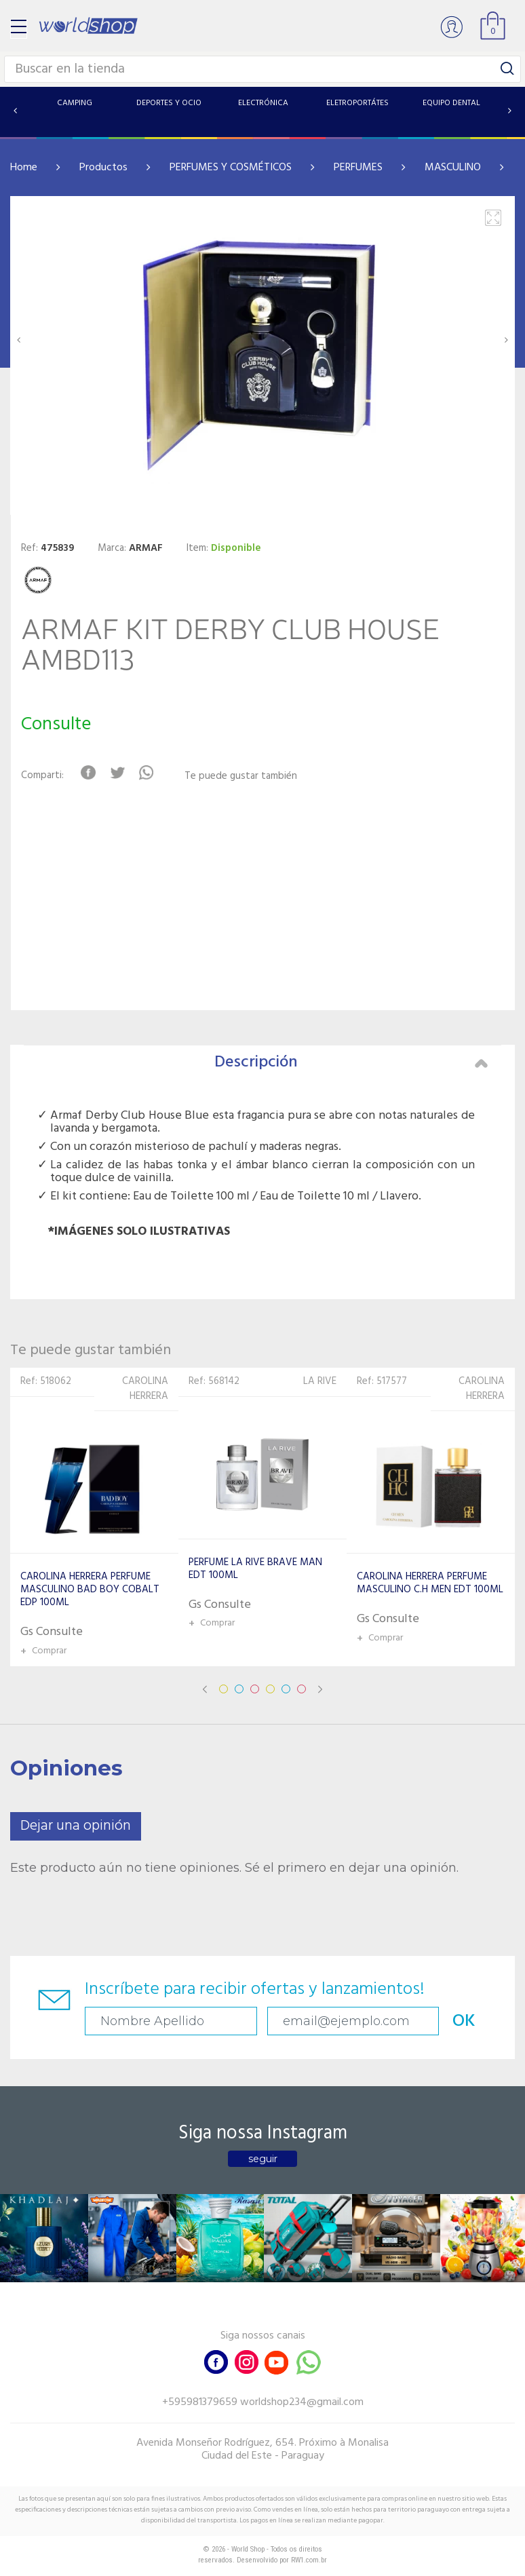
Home (23, 167)
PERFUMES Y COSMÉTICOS (231, 167)
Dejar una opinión (75, 1826)
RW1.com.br (309, 2560)
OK (463, 2021)
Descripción (351, 1062)
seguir (262, 2159)
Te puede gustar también (240, 776)
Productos (103, 167)
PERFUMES (358, 167)
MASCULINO (453, 167)
